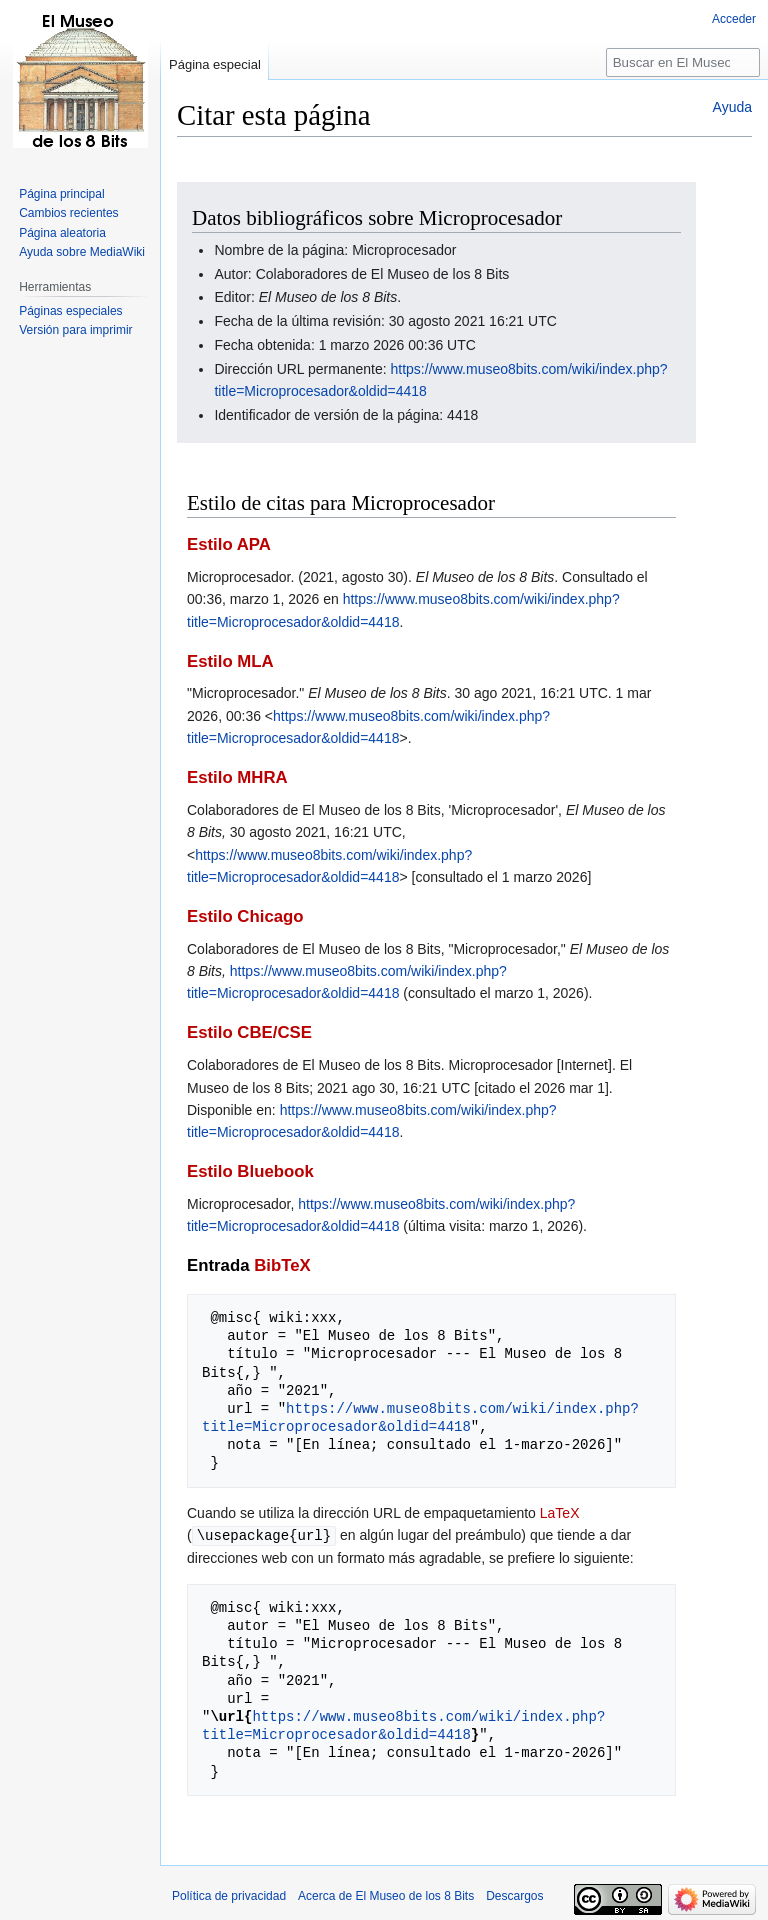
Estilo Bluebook (250, 1171)
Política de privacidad (229, 1895)
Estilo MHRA (237, 777)
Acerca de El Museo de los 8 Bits (386, 1895)
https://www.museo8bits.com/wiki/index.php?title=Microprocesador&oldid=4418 (420, 1417)
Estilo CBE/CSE (249, 1032)
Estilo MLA (230, 661)
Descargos (514, 1895)
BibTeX (282, 1265)
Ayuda (732, 107)
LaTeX (560, 1513)
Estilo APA (229, 544)
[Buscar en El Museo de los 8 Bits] (683, 62)
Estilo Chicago (245, 916)
